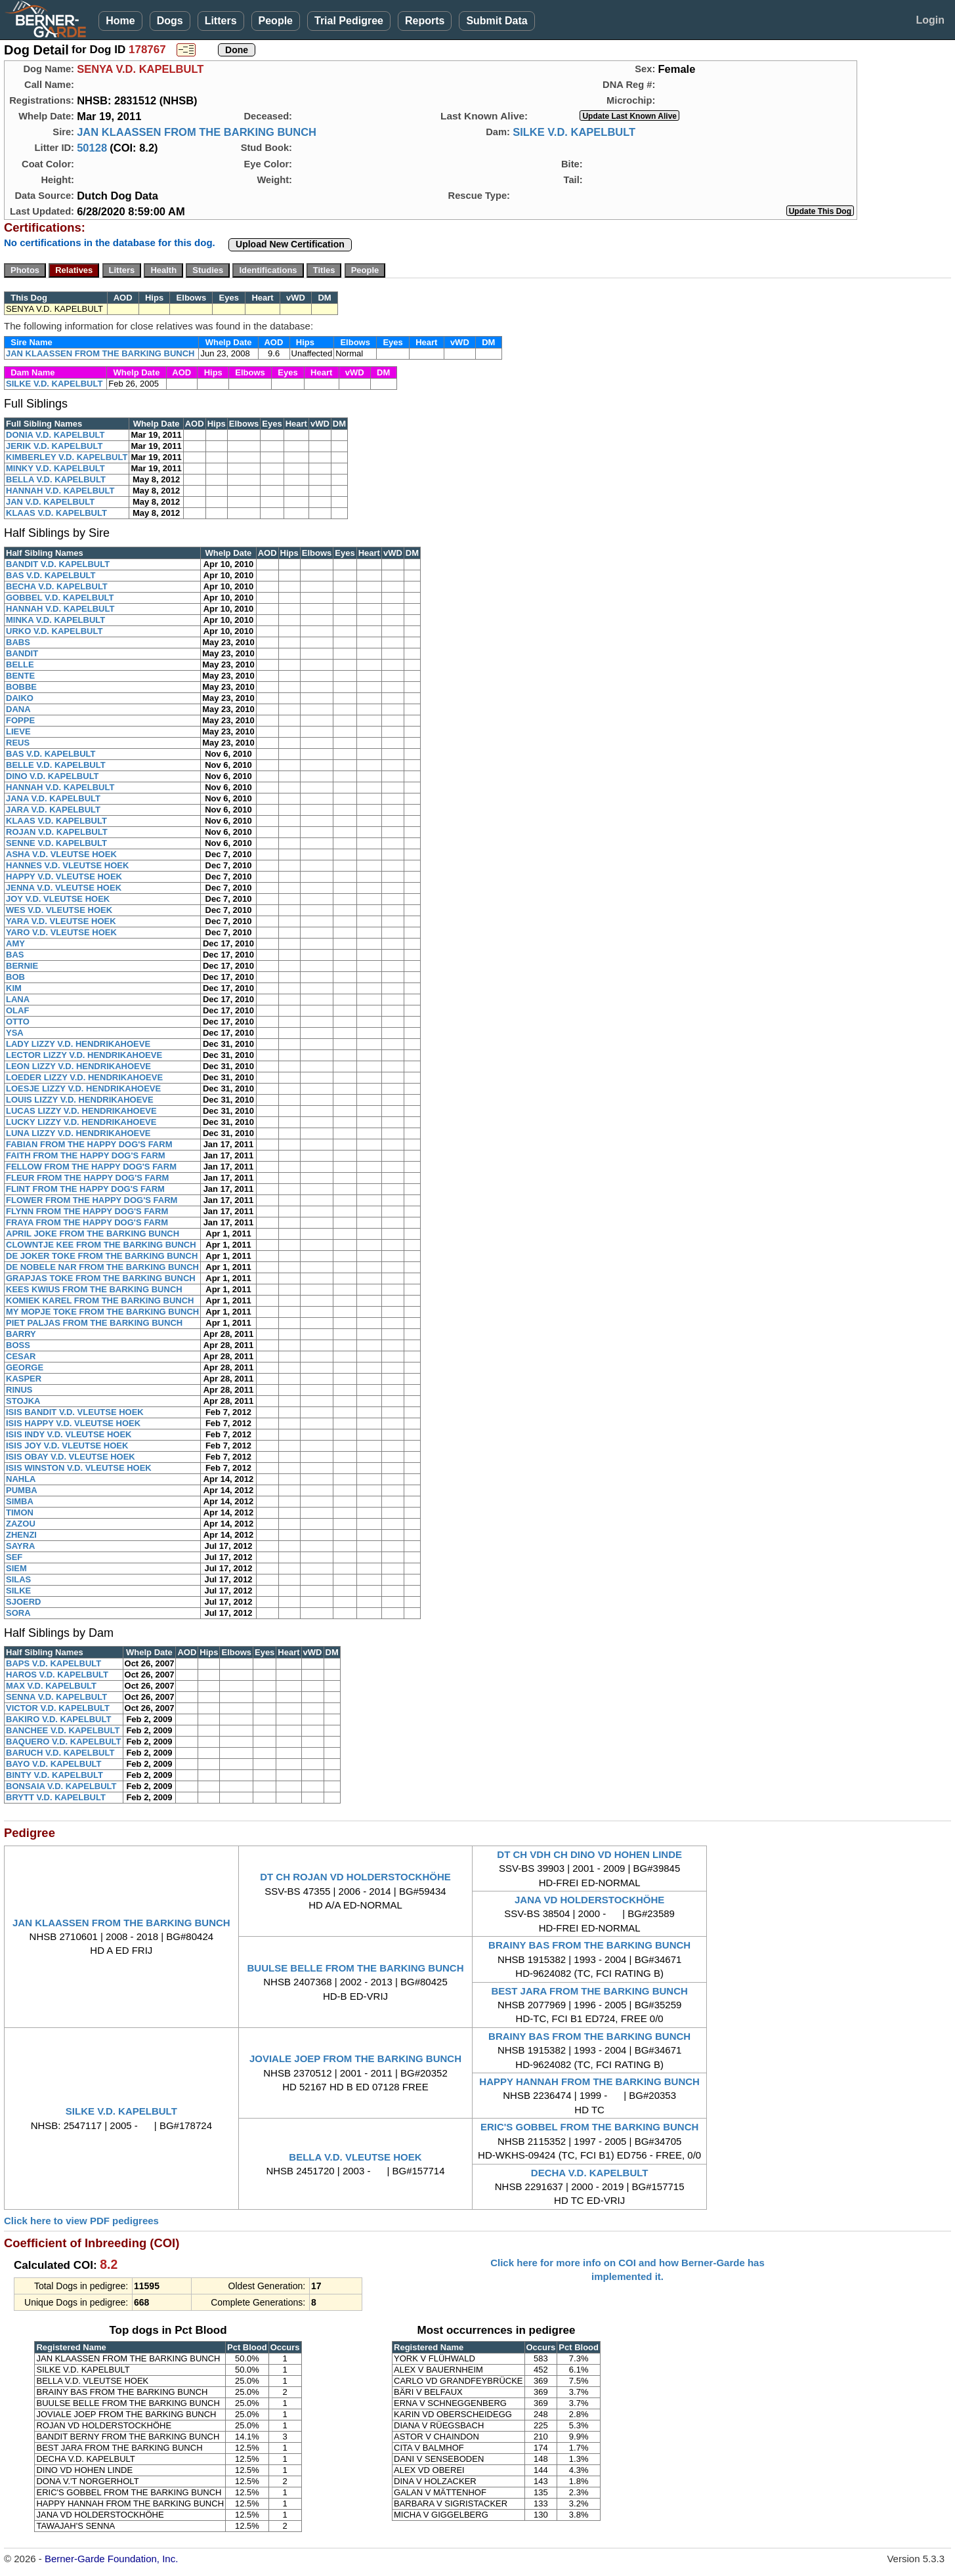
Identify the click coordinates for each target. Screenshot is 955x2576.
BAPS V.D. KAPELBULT (53, 1663)
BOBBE (21, 687)
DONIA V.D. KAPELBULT (55, 435)
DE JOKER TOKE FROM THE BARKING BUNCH (102, 1256)
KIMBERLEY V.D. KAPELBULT (66, 457)
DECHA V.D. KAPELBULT (589, 2172)
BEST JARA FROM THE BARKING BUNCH (589, 1990)
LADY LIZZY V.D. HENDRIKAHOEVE (78, 1044)
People (276, 20)
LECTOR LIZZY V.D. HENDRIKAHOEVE (84, 1055)
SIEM (16, 1568)
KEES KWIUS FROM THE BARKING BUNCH (94, 1289)
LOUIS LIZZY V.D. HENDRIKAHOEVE (80, 1100)
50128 (92, 148)
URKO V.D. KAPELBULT (54, 631)
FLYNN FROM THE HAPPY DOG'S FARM (87, 1211)
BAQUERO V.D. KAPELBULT (63, 1741)
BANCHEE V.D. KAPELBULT (62, 1730)
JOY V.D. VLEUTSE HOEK (58, 899)
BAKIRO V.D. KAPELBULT (58, 1719)
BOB (15, 977)
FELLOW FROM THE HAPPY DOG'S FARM (91, 1167)
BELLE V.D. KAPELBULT (56, 765)
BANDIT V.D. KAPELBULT (58, 564)
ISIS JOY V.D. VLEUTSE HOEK (67, 1445)
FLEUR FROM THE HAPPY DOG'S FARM (87, 1178)
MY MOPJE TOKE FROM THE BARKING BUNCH (102, 1312)
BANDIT (22, 653)
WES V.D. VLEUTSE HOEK (59, 910)
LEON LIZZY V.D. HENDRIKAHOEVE (78, 1066)
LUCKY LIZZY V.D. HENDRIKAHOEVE (81, 1122)
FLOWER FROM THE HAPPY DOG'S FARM (91, 1200)
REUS (18, 743)
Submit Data (496, 20)
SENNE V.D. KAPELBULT (56, 843)
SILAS (18, 1579)
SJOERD (23, 1602)
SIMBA (19, 1501)
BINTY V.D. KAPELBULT (54, 1775)
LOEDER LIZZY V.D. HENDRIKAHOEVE (84, 1077)
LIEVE (18, 731)
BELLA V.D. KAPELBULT (56, 479)
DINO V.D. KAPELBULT (52, 776)
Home (120, 20)
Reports (424, 20)
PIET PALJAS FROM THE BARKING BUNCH (94, 1323)
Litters (221, 20)
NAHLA (21, 1479)
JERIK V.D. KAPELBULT (54, 446)
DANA (18, 709)
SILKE (18, 1590)
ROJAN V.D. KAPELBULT (57, 832)
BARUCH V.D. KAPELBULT (60, 1753)
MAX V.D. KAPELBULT (51, 1686)
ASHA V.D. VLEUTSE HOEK (61, 854)
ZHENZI (21, 1535)
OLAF (17, 1010)
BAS (15, 955)
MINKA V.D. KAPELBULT (55, 620)
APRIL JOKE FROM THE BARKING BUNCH (92, 1233)
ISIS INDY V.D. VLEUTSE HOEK (68, 1434)
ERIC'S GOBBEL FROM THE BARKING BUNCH (589, 2126)
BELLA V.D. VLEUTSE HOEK (355, 2157)
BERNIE (22, 966)
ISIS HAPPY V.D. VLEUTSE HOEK (73, 1423)
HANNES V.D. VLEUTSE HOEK (67, 865)
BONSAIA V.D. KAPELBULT (61, 1786)
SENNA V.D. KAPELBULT (56, 1697)
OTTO (18, 1021)
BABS (18, 642)
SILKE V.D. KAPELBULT (574, 132)
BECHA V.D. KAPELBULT (57, 586)
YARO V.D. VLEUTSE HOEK (61, 932)
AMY (15, 943)
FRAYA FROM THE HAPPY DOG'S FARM (87, 1222)
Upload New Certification (290, 244)
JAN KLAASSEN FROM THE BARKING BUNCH (196, 132)
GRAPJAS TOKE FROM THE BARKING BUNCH (101, 1278)
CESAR (21, 1356)
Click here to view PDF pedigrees (81, 2220)
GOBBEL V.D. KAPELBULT (60, 597)
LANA (18, 999)
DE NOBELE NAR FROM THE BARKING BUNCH (102, 1267)
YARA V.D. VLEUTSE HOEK (61, 921)
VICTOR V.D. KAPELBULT (58, 1708)
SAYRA (20, 1546)
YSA (15, 1033)
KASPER (23, 1378)
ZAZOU (20, 1524)
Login (930, 20)
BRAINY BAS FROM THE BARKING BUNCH (589, 1945)
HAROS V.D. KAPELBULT (57, 1674)
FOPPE (20, 720)
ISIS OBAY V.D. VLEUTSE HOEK (70, 1457)
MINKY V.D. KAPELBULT (55, 468)
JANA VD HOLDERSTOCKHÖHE (589, 1899)
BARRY (21, 1334)
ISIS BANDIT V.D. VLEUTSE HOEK (75, 1412)
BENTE (20, 676)
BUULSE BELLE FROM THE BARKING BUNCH (355, 1968)
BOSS (18, 1345)
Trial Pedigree (348, 20)
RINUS (19, 1390)
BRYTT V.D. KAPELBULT (56, 1797)
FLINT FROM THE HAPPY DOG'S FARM (85, 1189)
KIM (14, 988)
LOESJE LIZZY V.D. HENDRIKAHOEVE (83, 1088)
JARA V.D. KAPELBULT (53, 809)
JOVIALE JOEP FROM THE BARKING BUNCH (355, 2058)
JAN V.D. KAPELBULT (50, 502)
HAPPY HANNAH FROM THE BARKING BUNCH (589, 2081)
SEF (14, 1557)
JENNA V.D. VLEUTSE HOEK (63, 888)
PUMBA (21, 1490)
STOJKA (23, 1401)
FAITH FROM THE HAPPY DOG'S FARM (85, 1155)
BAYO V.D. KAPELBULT (53, 1764)
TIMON (19, 1512)
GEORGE (24, 1367)
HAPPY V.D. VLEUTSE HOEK (64, 876)
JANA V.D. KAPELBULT (53, 798)
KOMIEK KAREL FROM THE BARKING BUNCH (100, 1300)
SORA (18, 1613)
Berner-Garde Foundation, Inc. (111, 2558)
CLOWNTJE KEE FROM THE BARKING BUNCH (101, 1245)
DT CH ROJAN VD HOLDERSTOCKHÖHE (355, 1876)
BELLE (20, 664)
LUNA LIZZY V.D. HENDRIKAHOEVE (78, 1133)
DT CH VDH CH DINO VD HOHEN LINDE (589, 1854)
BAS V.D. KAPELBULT (51, 575)
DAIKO (19, 698)
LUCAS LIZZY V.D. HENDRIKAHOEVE (81, 1111)
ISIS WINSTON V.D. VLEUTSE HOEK (79, 1468)
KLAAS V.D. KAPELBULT (56, 513)
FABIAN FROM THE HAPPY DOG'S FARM (89, 1144)
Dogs (170, 20)
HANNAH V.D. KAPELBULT (60, 491)
